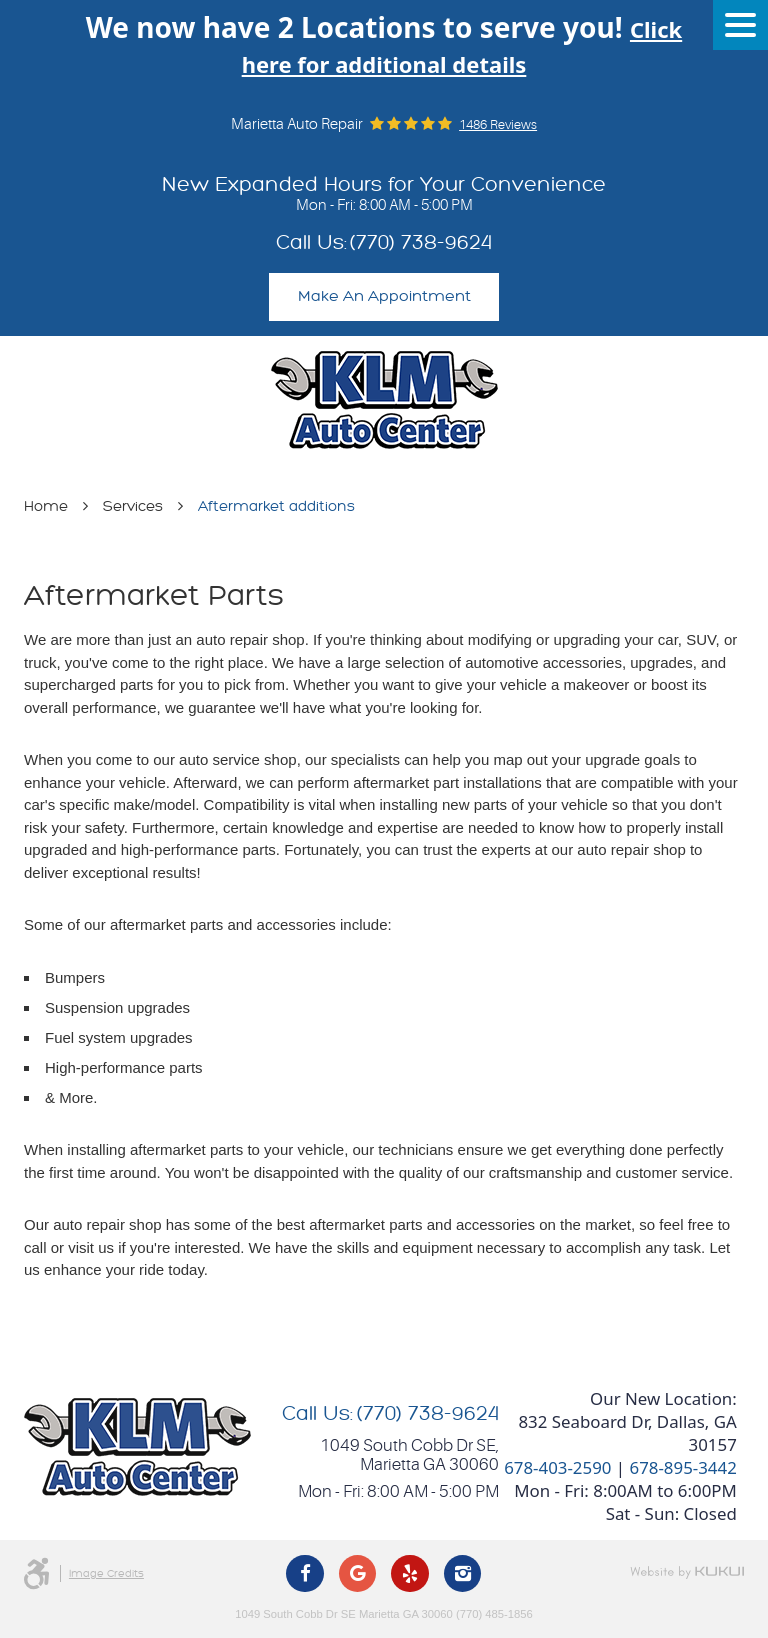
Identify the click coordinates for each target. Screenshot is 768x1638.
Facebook (305, 1574)
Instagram (463, 1574)
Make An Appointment (384, 296)
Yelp (410, 1574)
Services (133, 506)
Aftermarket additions (276, 506)
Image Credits (106, 1573)
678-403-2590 (557, 1467)
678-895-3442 (682, 1467)
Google (358, 1574)
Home (46, 506)
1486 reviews (498, 124)
